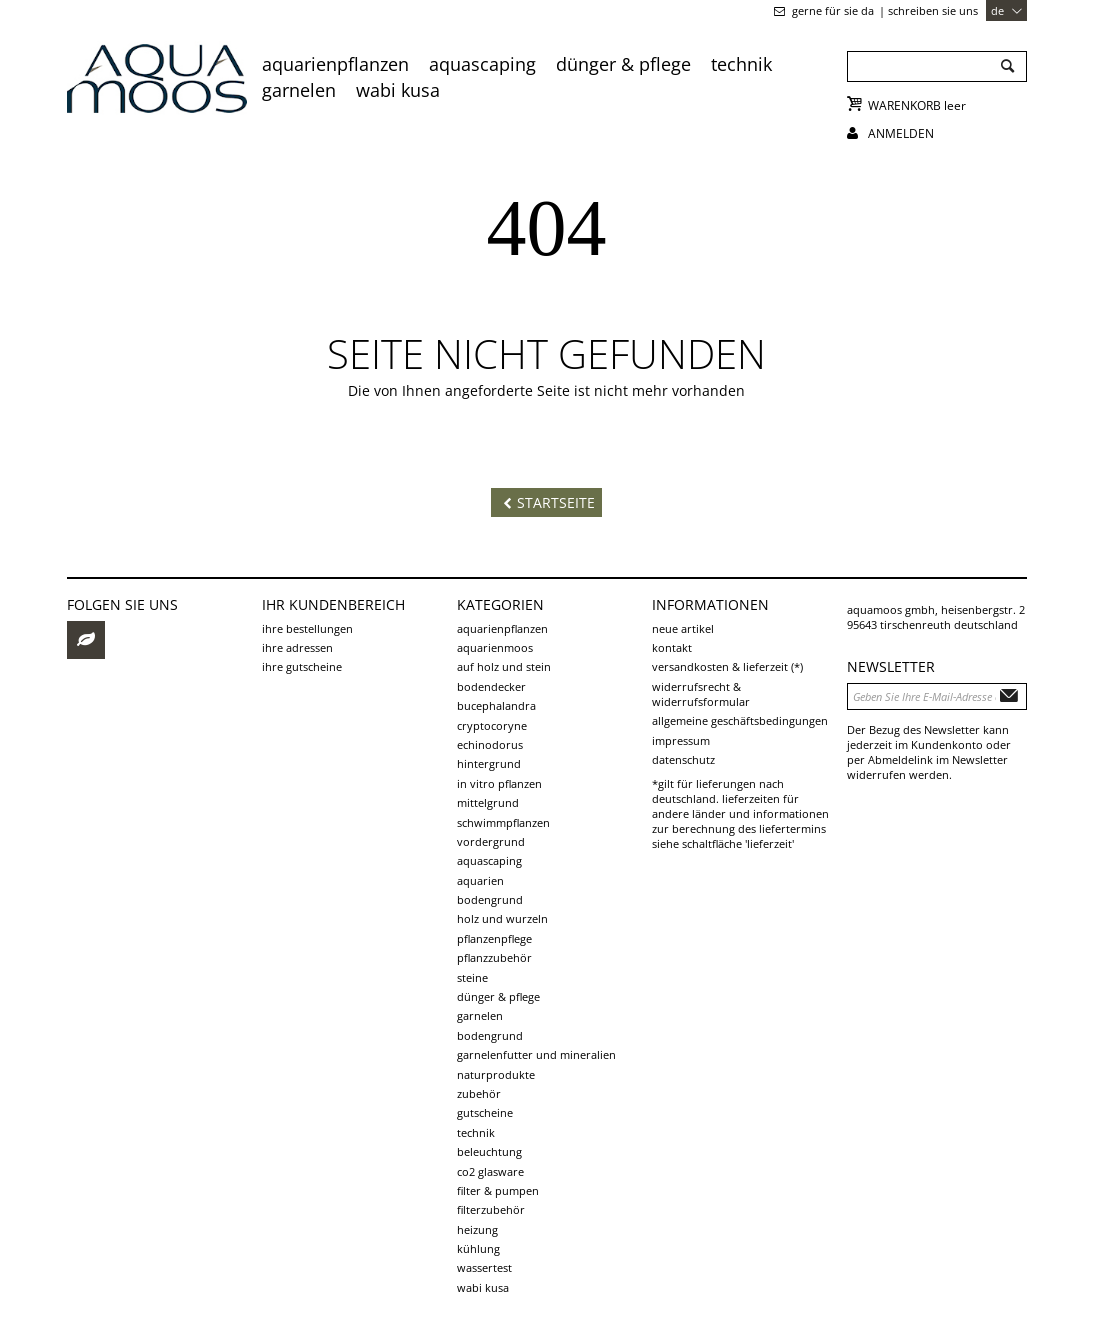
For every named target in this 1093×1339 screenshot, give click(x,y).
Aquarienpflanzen (335, 64)
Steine (472, 977)
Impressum (681, 740)
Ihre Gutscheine (302, 666)
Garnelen (299, 90)
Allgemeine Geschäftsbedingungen (740, 720)
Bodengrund (490, 899)
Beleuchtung (489, 1151)
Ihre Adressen (297, 647)
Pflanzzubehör (494, 957)
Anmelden (901, 133)
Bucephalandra (496, 705)
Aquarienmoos (495, 647)
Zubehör (479, 1093)
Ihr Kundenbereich (333, 604)
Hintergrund (489, 763)
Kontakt (672, 647)
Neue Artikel (683, 628)
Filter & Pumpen (498, 1190)
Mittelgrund (488, 802)
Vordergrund (491, 841)
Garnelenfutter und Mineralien (536, 1054)
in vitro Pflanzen (499, 783)
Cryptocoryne (492, 725)
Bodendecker (491, 686)
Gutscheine (485, 1112)
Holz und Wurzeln (502, 918)
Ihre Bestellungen (307, 628)
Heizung (477, 1229)
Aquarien (480, 880)
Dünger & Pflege (623, 64)
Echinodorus (490, 744)
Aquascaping (482, 64)
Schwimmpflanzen (503, 822)
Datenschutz (683, 759)
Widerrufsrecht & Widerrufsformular (701, 694)
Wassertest (484, 1267)
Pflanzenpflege (494, 938)
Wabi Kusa (398, 90)
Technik (741, 64)
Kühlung (478, 1248)
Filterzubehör (491, 1209)
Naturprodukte (496, 1074)
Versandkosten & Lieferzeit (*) (727, 666)
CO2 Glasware (490, 1171)
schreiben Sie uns (933, 10)
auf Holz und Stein (504, 666)
